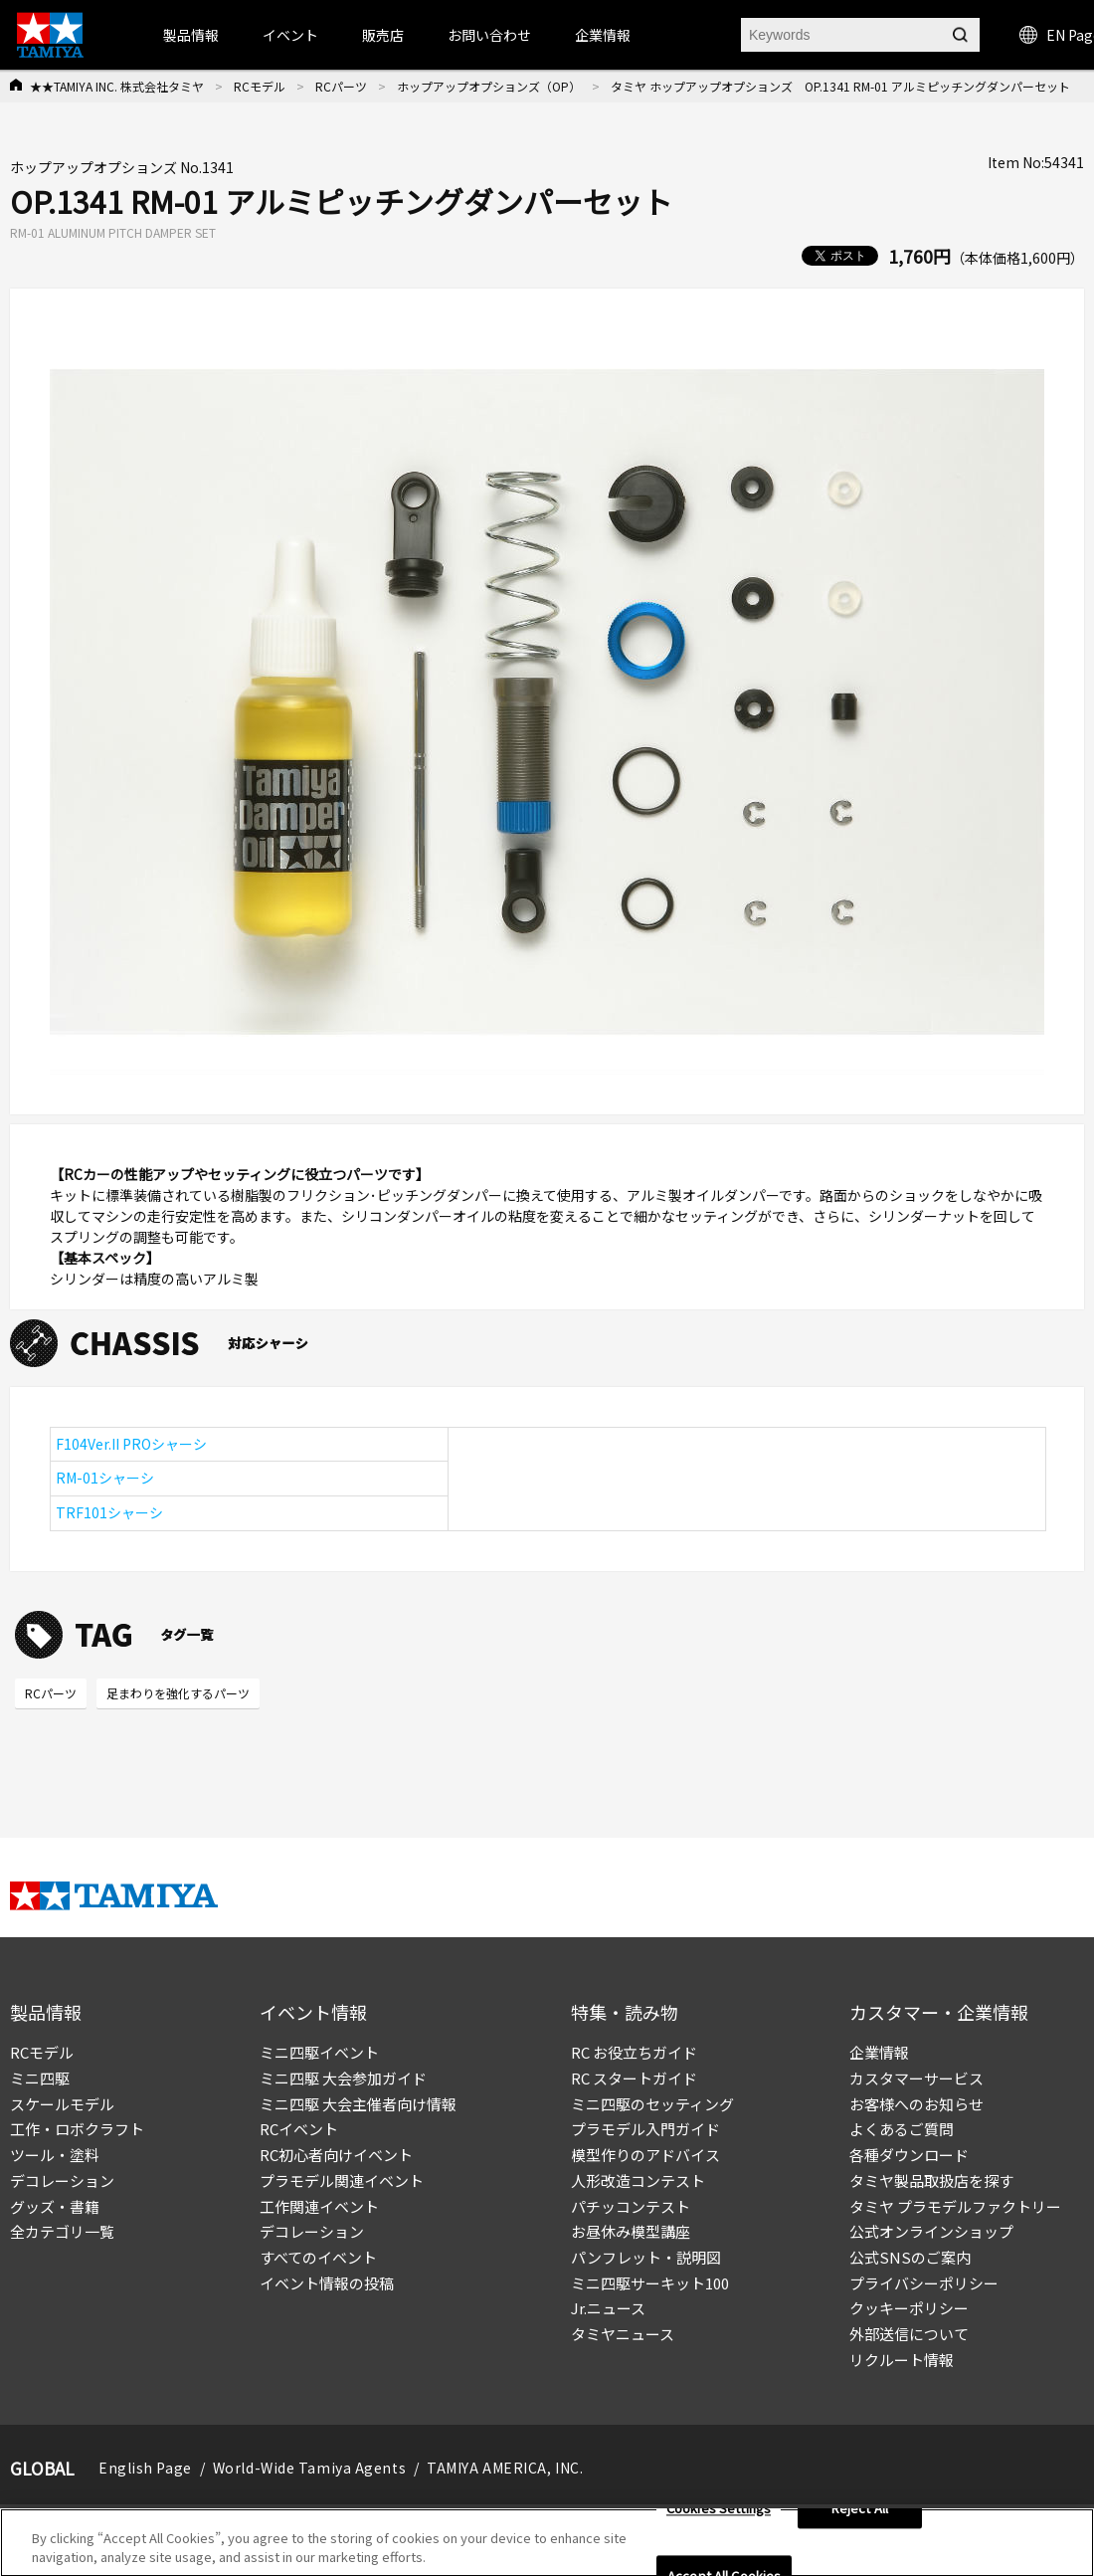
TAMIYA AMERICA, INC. (505, 2467)
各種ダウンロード (909, 2154)
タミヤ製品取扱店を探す (931, 2180)
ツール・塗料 (54, 2154)
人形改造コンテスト (638, 2180)
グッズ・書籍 (54, 2206)
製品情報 (191, 35)
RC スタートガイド (634, 2078)
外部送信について (909, 2333)
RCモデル (259, 86)
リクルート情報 (901, 2359)
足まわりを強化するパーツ (178, 1692)
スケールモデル (62, 2103)
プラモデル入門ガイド (645, 2128)
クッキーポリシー (909, 2307)
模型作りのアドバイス (645, 2154)
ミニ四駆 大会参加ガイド (343, 2078)
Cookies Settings (718, 2515)
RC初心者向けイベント (336, 2154)
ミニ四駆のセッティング (652, 2103)
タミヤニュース (622, 2333)
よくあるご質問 (901, 2128)
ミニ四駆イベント (319, 2052)
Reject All (859, 2515)
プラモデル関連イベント (342, 2180)
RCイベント (299, 2128)
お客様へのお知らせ (916, 2103)
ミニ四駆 (40, 2078)
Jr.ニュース (608, 2307)
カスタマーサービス (916, 2078)
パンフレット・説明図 (646, 2257)
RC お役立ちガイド (634, 2052)
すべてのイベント (318, 2257)
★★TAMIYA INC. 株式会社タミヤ (117, 86)
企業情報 (879, 2052)
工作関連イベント (319, 2206)
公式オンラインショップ (931, 2231)
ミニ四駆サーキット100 (650, 2283)
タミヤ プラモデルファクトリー (955, 2206)
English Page (145, 2467)
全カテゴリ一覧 (62, 2231)
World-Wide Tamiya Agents (309, 2467)
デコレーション (62, 2180)
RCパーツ (341, 86)
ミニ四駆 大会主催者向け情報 (358, 2103)
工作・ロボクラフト (77, 2128)
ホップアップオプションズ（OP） (489, 86)
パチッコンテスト (630, 2206)
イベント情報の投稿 (327, 2283)
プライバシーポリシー (924, 2283)
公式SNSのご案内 (910, 2257)
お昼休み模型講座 (630, 2231)
